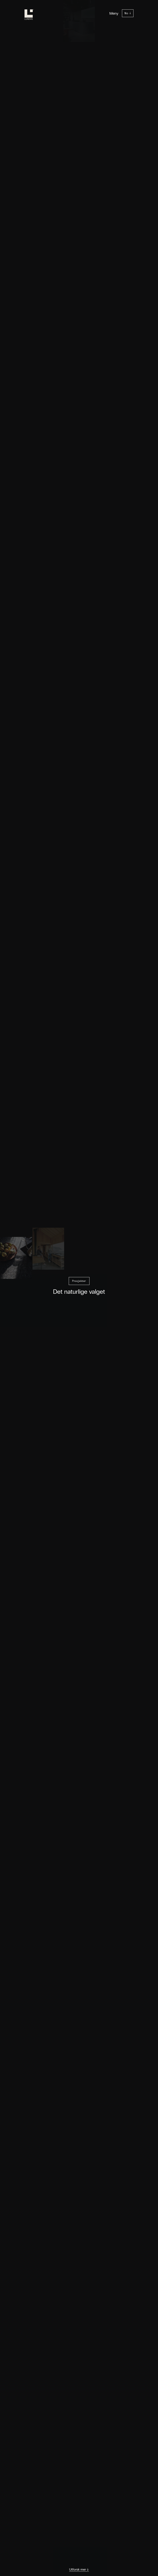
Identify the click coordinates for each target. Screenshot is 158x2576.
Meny (113, 13)
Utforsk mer (79, 2569)
